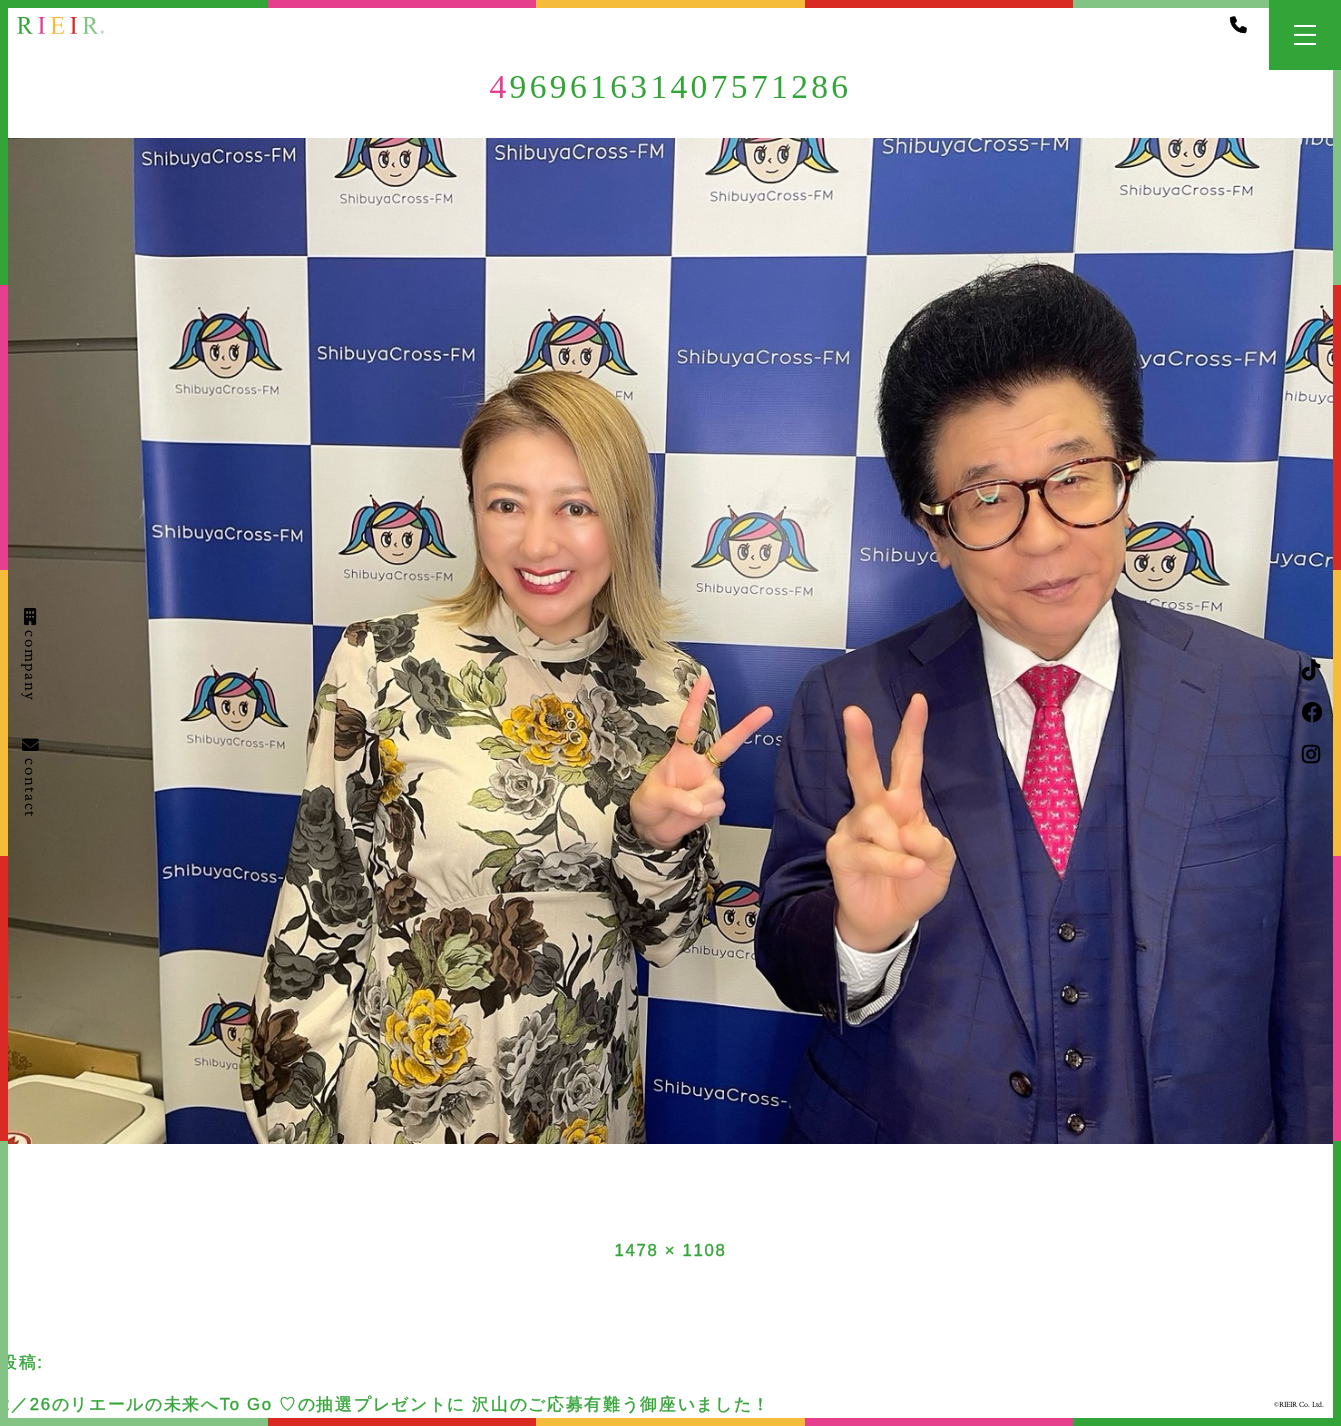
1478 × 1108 (670, 1250)
